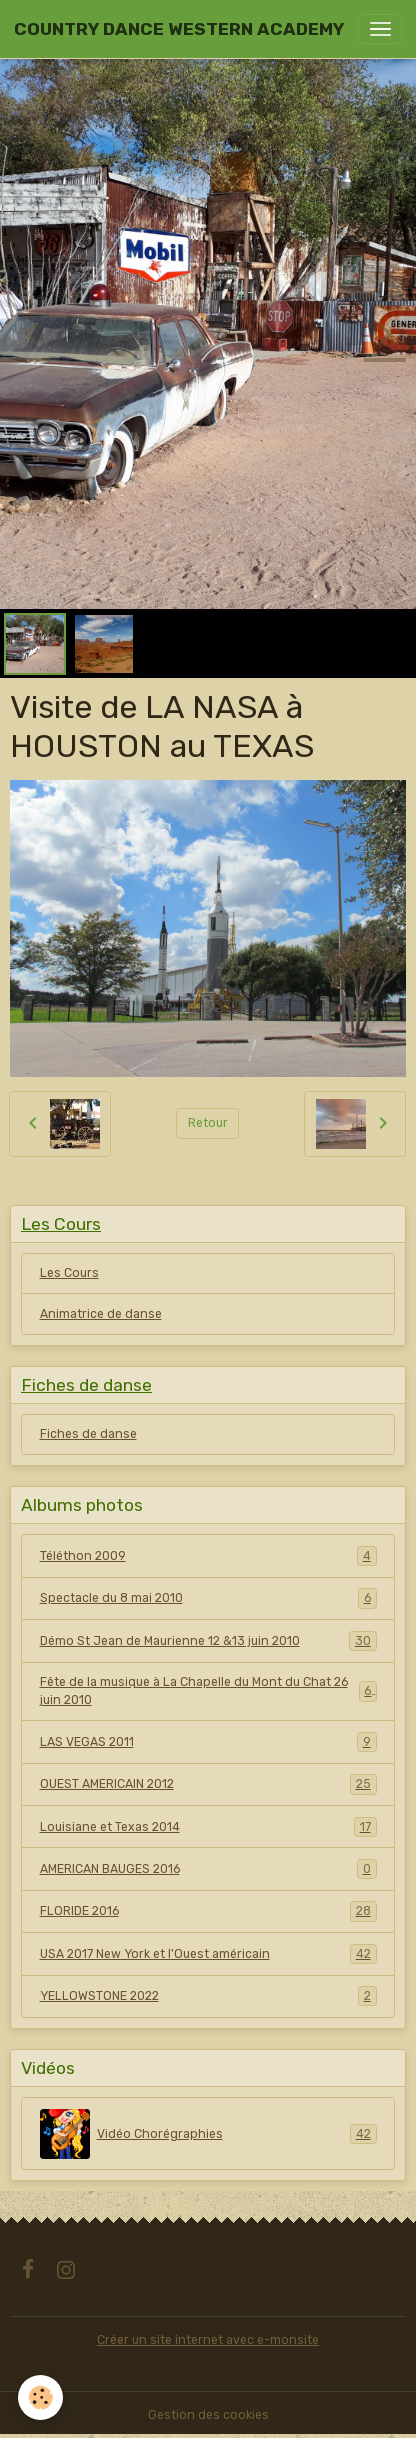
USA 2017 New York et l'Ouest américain (208, 1954)
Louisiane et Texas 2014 (208, 1827)
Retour (208, 1123)
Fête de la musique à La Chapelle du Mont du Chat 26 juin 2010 (208, 1691)
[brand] (179, 29)
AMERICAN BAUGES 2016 (208, 1869)
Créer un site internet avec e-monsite (208, 2340)
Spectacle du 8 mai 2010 (208, 1598)
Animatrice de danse (101, 1314)
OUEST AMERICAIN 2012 (208, 1784)
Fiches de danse (88, 1434)
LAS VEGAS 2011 (208, 1742)
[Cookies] (40, 2397)
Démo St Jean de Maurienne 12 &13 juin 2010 (208, 1641)
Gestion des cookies (208, 2415)
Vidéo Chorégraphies (208, 2134)
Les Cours (69, 1273)
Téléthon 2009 (208, 1556)
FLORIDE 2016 (208, 1911)
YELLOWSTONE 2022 (208, 1996)
